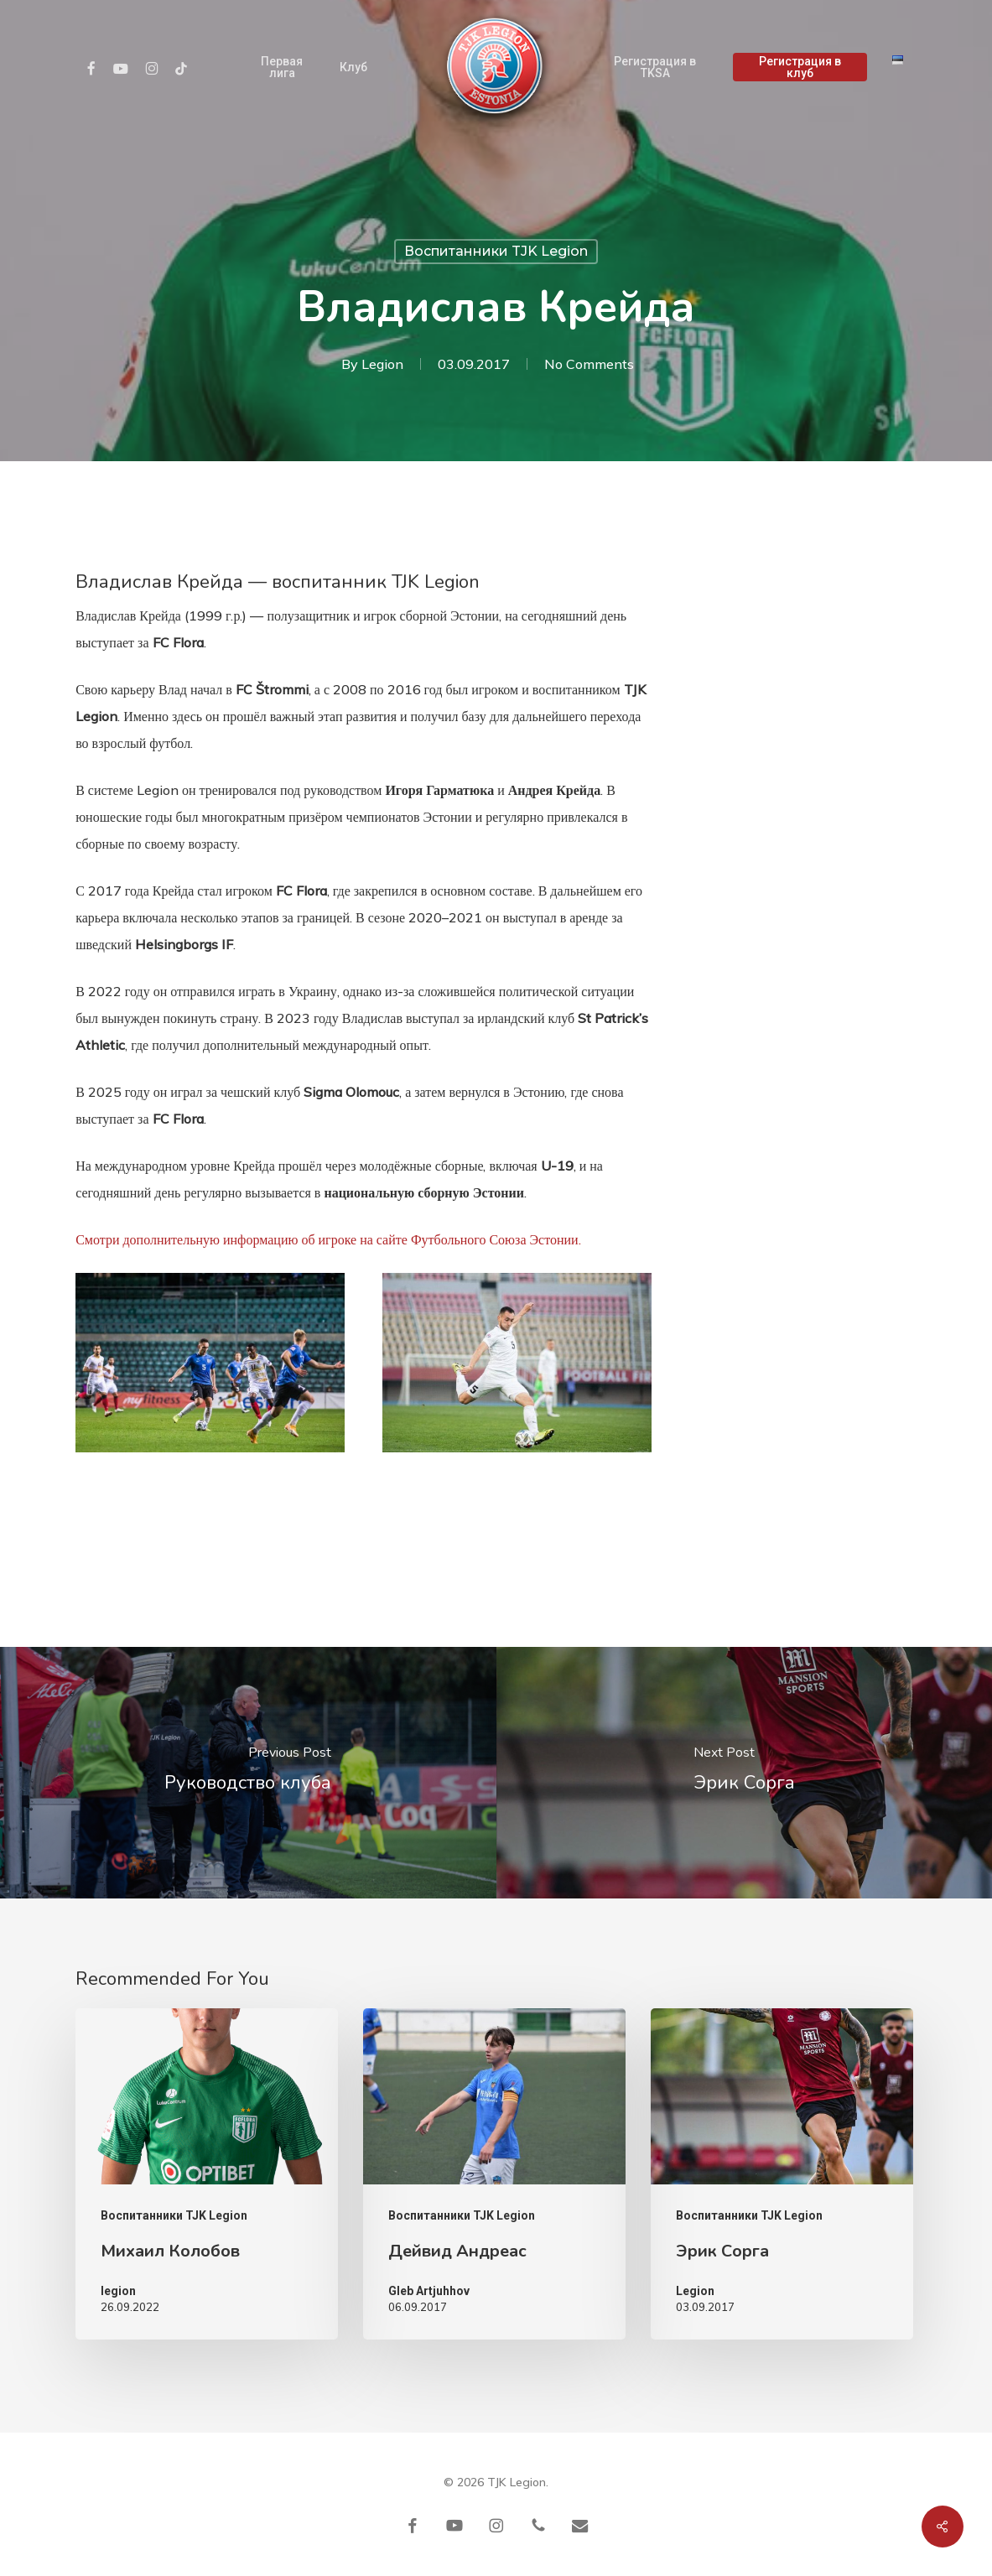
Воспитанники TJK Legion (496, 251)
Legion (382, 364)
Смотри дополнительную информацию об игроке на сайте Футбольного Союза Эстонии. (327, 1239)
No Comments (589, 364)
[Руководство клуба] (248, 1772)
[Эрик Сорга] (744, 1772)
